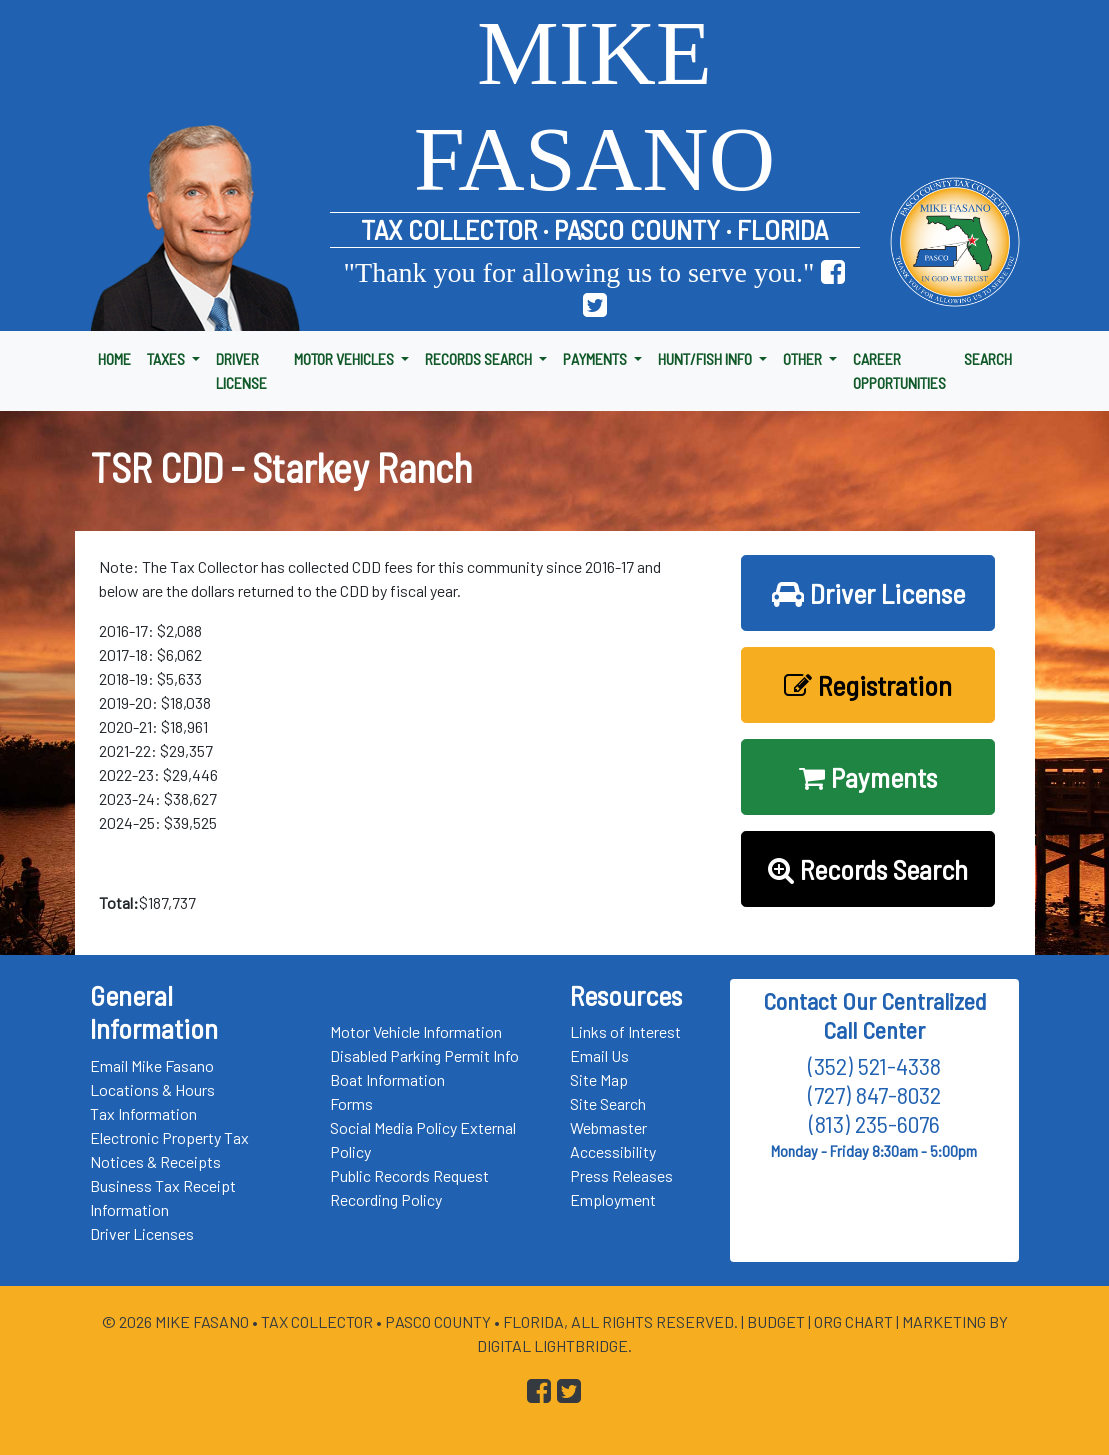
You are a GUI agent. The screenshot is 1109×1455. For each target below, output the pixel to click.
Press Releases (621, 1175)
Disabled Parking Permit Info (424, 1055)
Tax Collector (318, 1321)
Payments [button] (868, 777)
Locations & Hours (152, 1089)
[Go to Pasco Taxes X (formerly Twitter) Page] (595, 305)
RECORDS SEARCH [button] (480, 358)
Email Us (599, 1055)
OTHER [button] (804, 358)
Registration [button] (868, 685)
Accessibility (613, 1151)
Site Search (608, 1103)
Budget (776, 1321)
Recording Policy (386, 1199)
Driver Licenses (142, 1233)
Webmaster (608, 1127)
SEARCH (988, 358)
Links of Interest (625, 1031)
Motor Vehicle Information (416, 1031)
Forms (351, 1103)
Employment (613, 1199)
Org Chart (853, 1321)
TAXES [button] (167, 358)
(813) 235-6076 (874, 1123)
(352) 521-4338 (874, 1065)
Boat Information (387, 1079)
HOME (114, 358)
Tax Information (143, 1113)
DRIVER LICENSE (241, 370)
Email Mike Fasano (152, 1065)
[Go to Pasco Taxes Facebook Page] (833, 272)
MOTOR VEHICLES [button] (345, 358)
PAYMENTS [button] (596, 358)
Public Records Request (409, 1175)
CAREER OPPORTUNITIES (899, 370)
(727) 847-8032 (874, 1094)
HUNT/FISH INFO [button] (706, 358)
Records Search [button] (868, 869)
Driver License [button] (868, 593)
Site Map (599, 1079)
